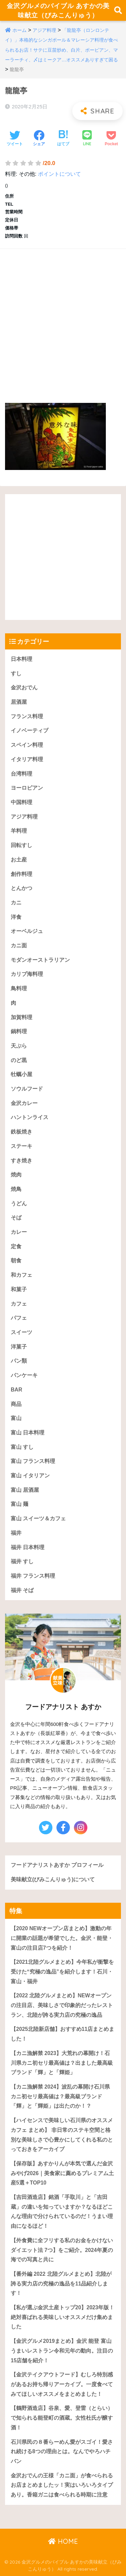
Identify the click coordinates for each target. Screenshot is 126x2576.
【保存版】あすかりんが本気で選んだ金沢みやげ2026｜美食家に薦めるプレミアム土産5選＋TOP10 (62, 2173)
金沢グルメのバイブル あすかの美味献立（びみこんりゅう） (58, 10)
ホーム (19, 30)
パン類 (19, 1361)
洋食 (16, 917)
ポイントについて (59, 174)
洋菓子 (19, 1347)
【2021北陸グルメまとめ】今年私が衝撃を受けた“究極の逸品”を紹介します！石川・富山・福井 (62, 1971)
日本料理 (21, 659)
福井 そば (22, 1590)
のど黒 (19, 1060)
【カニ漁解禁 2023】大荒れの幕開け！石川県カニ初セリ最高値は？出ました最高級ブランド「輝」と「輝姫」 (62, 2062)
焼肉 (16, 1174)
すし (16, 673)
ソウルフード (27, 1089)
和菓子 (19, 1289)
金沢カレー (24, 1103)
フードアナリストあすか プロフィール (57, 1865)
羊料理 (19, 831)
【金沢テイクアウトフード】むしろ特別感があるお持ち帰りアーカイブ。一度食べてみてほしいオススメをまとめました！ (62, 2384)
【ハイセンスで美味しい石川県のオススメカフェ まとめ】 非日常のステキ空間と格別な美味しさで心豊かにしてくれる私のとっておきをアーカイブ (62, 2134)
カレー (19, 1232)
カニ (16, 902)
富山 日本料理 (27, 1432)
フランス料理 (27, 716)
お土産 (19, 859)
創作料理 (21, 874)
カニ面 (19, 945)
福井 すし (22, 1561)
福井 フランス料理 (33, 1576)
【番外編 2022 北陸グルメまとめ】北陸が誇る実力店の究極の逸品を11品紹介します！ (61, 2283)
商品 (16, 1404)
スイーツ (21, 1332)
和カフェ (21, 1275)
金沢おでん (24, 687)
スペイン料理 (27, 745)
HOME (63, 2541)
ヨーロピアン (27, 788)
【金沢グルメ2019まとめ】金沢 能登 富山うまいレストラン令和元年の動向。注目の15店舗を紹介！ (62, 2350)
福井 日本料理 (27, 1547)
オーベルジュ (27, 931)
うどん (19, 1203)
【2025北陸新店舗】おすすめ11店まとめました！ (62, 2034)
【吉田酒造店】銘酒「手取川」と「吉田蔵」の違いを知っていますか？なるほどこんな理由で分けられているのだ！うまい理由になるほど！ (62, 2211)
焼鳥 (16, 1189)
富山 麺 (19, 1504)
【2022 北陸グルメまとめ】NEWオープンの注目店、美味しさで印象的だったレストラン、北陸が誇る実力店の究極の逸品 (62, 2005)
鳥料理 (19, 988)
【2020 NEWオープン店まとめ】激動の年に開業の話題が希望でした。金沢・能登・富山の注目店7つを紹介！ (62, 1938)
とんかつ (21, 888)
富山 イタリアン (30, 1475)
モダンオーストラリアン (40, 960)
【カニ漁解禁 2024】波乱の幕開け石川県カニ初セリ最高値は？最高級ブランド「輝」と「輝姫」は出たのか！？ (60, 2096)
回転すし (21, 845)
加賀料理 (21, 1017)
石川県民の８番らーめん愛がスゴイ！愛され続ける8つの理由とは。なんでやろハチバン (62, 2451)
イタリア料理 (27, 759)
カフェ (19, 1304)
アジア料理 (44, 30)
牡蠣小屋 (21, 1074)
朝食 (16, 1260)
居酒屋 (19, 702)
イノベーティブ (29, 730)
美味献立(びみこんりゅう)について (53, 1879)
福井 (16, 1533)
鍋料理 (19, 1031)
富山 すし (22, 1447)
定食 (16, 1246)
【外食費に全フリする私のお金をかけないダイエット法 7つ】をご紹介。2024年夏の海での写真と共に (62, 2250)
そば (16, 1217)
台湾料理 (21, 774)
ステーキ (21, 1146)
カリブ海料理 (27, 974)
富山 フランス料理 (33, 1461)
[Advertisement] (63, 319)
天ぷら (19, 1046)
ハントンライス (29, 1117)
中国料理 (21, 802)
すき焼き (21, 1160)
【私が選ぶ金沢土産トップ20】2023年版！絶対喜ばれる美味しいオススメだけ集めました (62, 2317)
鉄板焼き (21, 1132)
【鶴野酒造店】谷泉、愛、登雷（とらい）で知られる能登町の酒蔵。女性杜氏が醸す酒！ (62, 2417)
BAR (16, 1389)
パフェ (19, 1318)
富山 (16, 1418)
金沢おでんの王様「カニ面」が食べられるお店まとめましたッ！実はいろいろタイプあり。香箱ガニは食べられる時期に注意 (62, 2485)
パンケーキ (24, 1375)
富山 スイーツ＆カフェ (38, 1518)
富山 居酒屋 (25, 1490)
